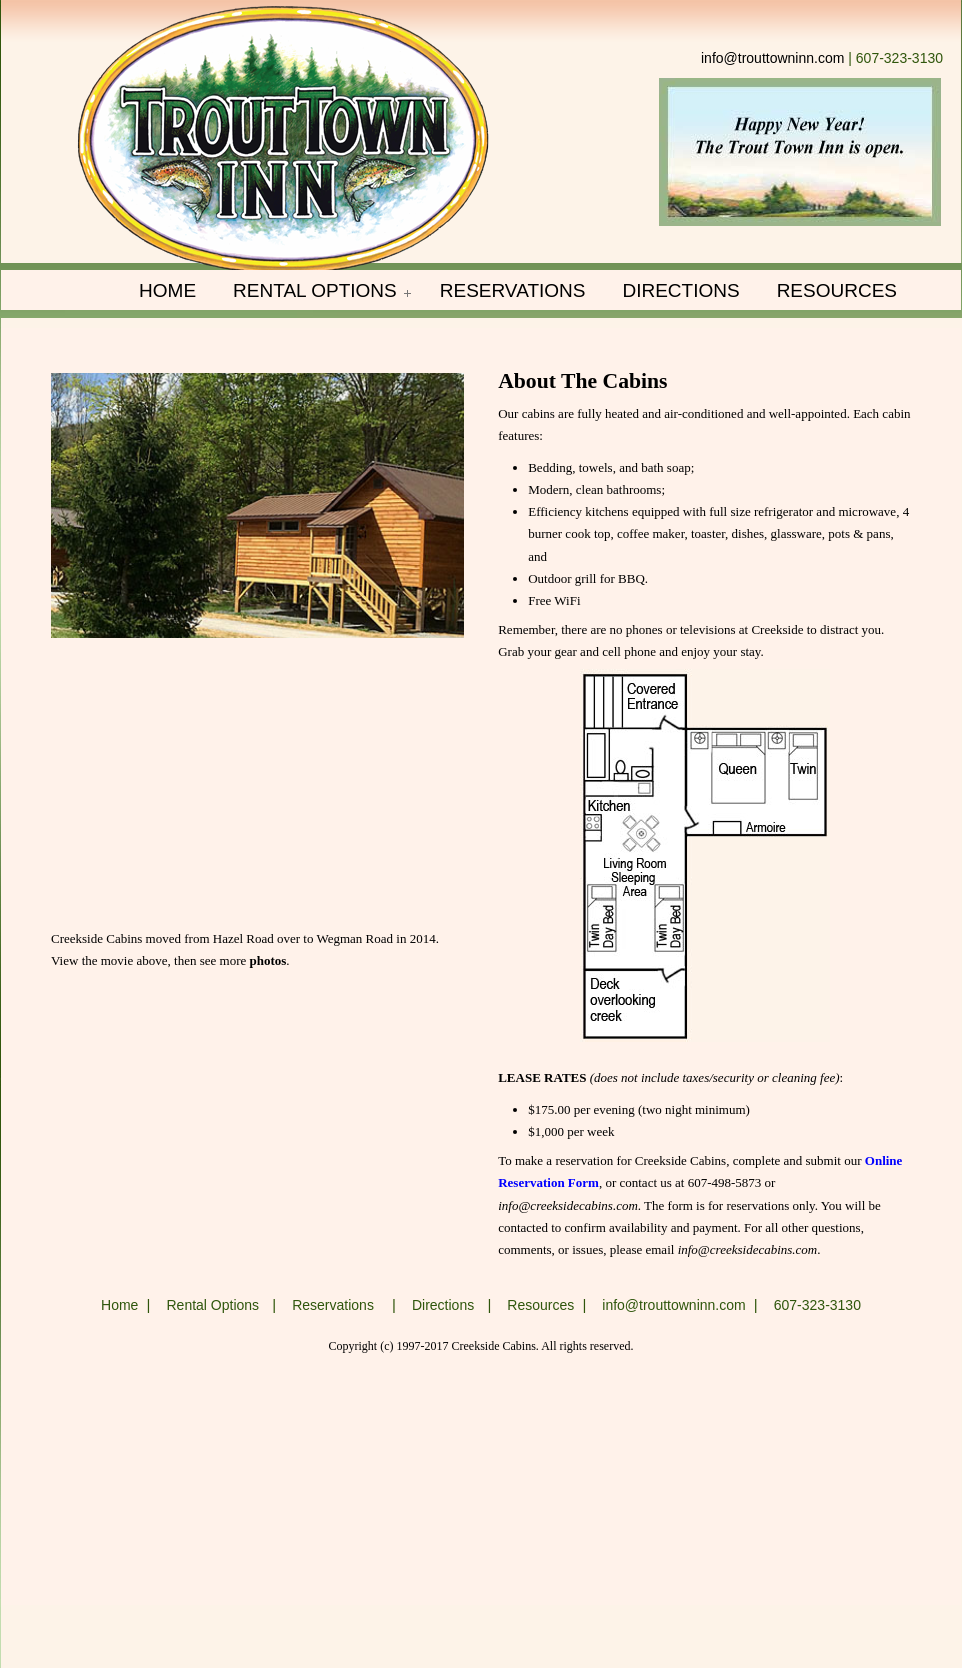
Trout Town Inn (283, 140)
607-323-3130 (817, 1305)
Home (119, 1305)
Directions (443, 1305)
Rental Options (212, 1305)
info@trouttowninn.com (772, 58)
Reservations (333, 1305)
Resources (540, 1305)
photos (268, 960)
